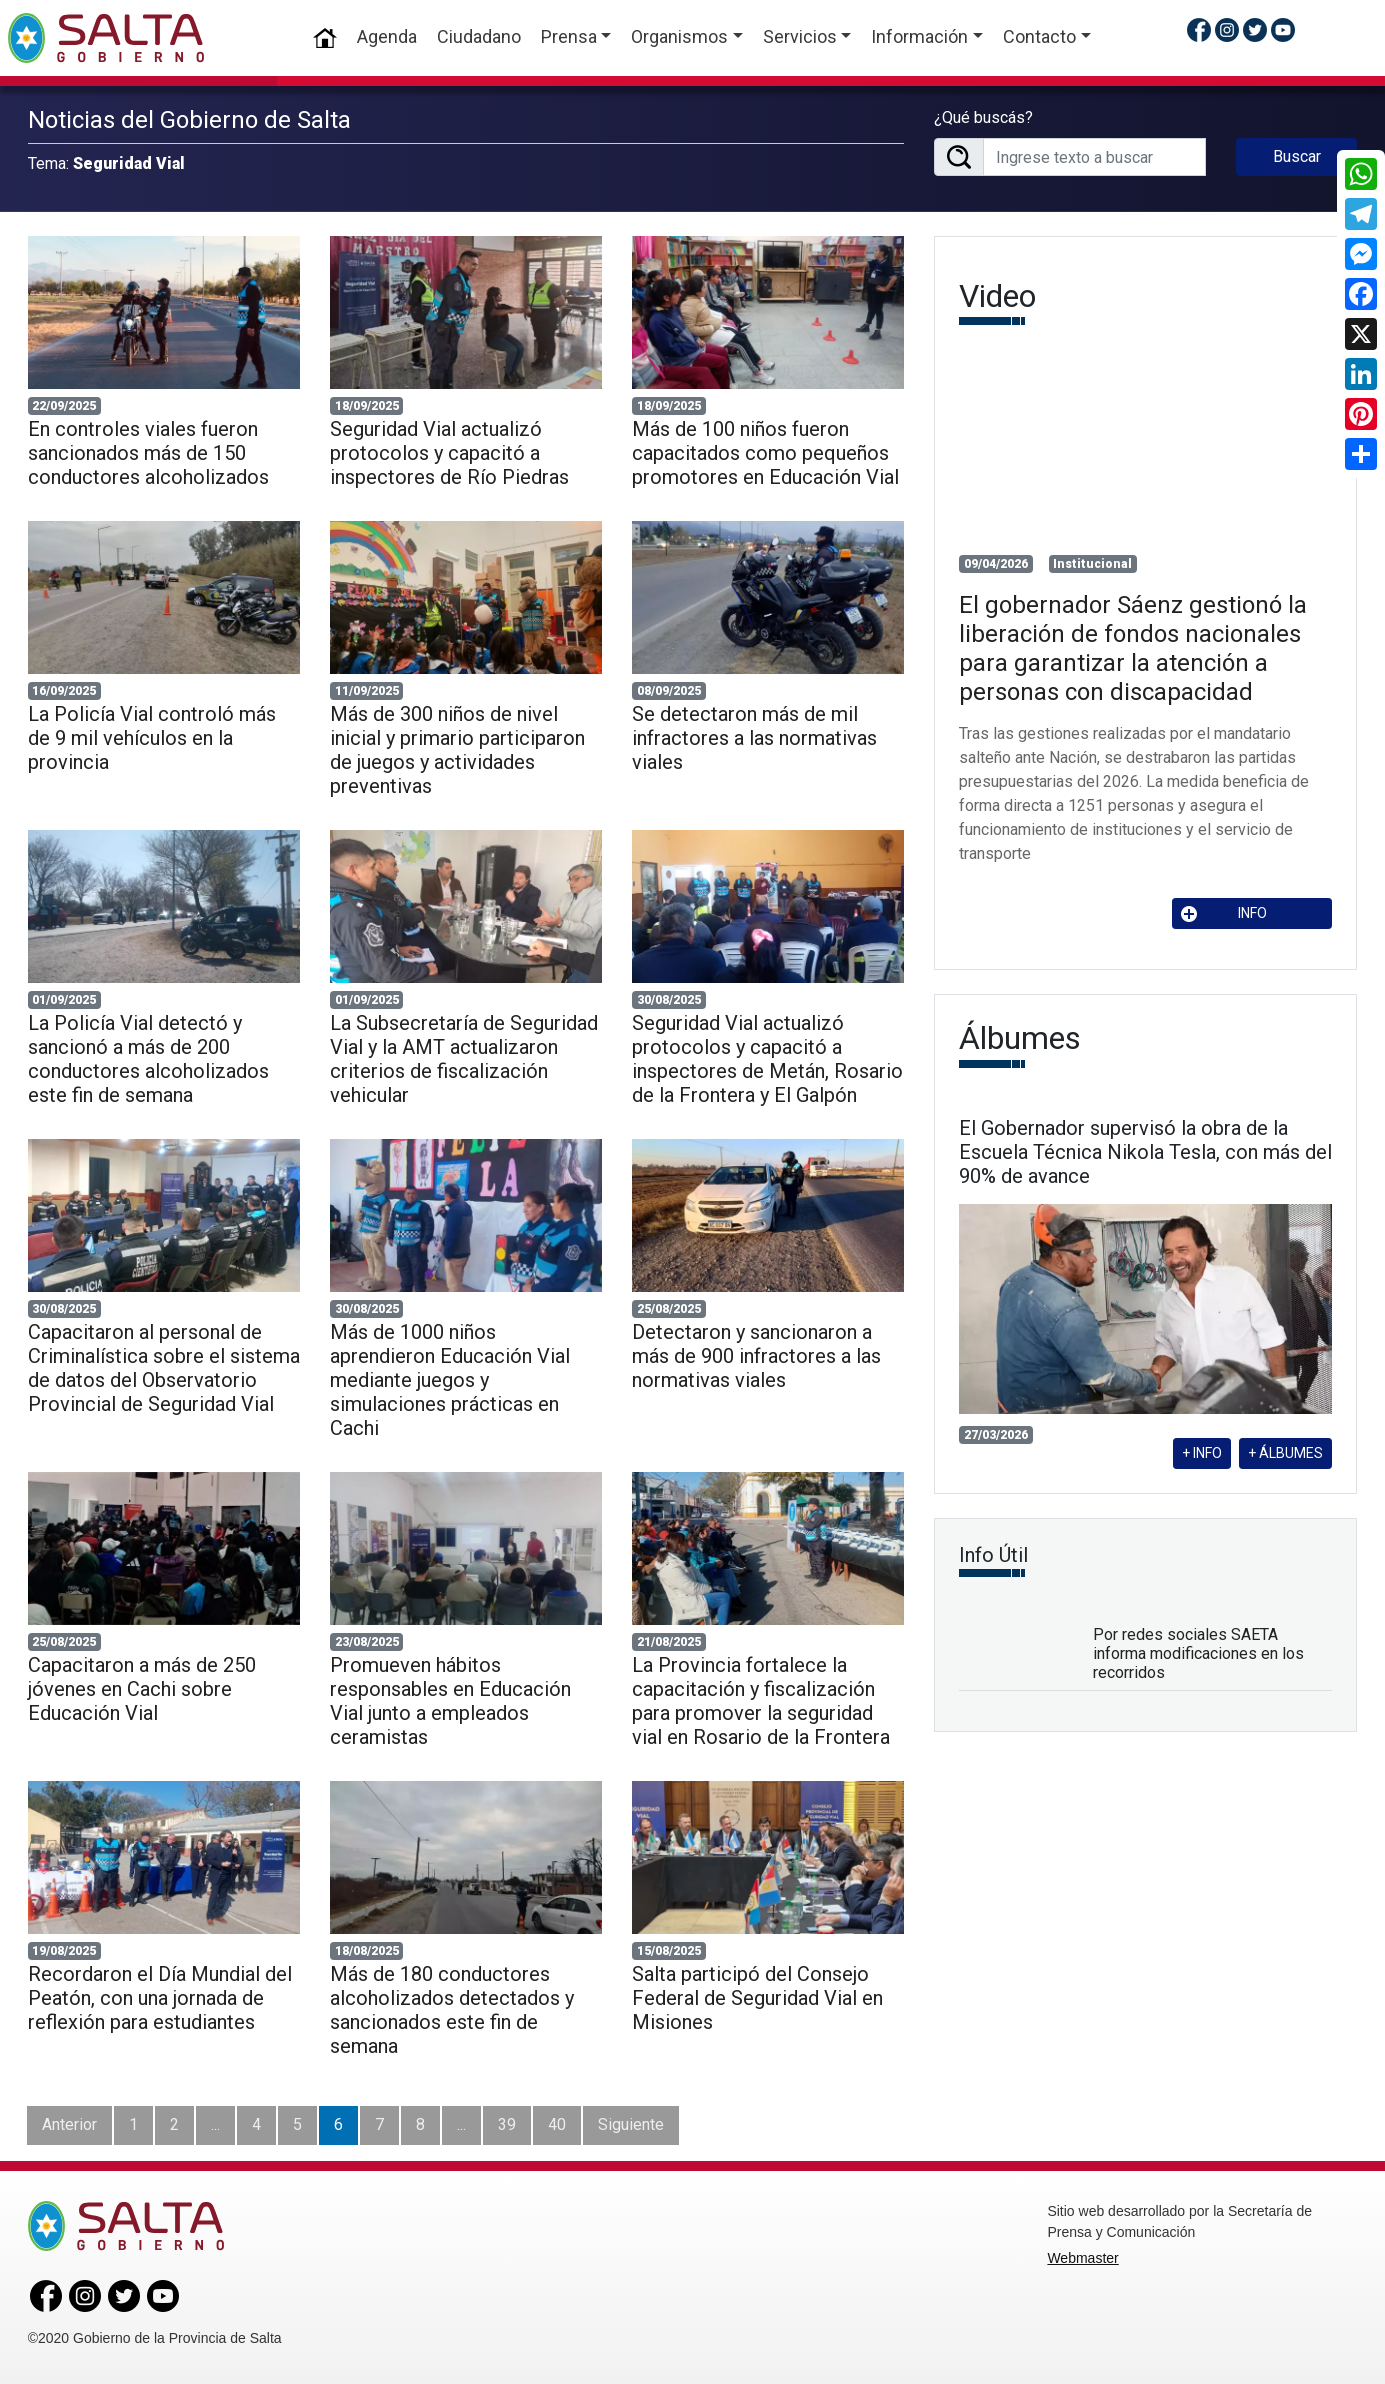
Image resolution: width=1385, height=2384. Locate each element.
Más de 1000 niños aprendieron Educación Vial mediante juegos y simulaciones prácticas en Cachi (450, 1380)
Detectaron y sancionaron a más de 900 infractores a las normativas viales (756, 1356)
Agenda (387, 36)
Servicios (800, 36)
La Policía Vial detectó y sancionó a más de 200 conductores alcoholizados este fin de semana (148, 1059)
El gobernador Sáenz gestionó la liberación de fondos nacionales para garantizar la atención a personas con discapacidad (1133, 648)
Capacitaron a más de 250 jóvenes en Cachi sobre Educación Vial (142, 1689)
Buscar (1297, 156)
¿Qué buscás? (983, 117)
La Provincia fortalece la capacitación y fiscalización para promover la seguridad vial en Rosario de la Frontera (761, 1701)
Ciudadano (479, 36)
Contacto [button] (1039, 36)
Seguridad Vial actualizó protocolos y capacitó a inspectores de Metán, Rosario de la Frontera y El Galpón (767, 1059)
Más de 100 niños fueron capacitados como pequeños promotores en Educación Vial (765, 453)
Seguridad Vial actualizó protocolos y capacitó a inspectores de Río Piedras (449, 453)
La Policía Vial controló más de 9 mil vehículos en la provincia (152, 738)
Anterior (69, 2124)
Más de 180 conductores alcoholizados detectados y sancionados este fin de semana (452, 2010)
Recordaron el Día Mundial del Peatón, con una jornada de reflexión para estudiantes (160, 1998)
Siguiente (631, 2124)
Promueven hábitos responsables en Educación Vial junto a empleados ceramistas (450, 1701)
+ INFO (1202, 1453)
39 (507, 2124)
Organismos (679, 36)
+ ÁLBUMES (1285, 1453)
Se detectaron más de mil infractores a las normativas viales (754, 738)
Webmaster (1082, 2258)
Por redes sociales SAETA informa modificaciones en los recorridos (1198, 1653)
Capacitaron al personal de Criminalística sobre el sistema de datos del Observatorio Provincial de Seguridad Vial (164, 1368)
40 (557, 2124)
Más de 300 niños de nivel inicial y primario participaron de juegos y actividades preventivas (457, 750)
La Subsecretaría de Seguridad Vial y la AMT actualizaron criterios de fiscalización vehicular (464, 1059)
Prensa (569, 36)
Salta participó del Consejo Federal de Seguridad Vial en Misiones (757, 1998)
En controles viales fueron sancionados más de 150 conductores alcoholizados (148, 453)
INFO (1224, 913)
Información (919, 36)
